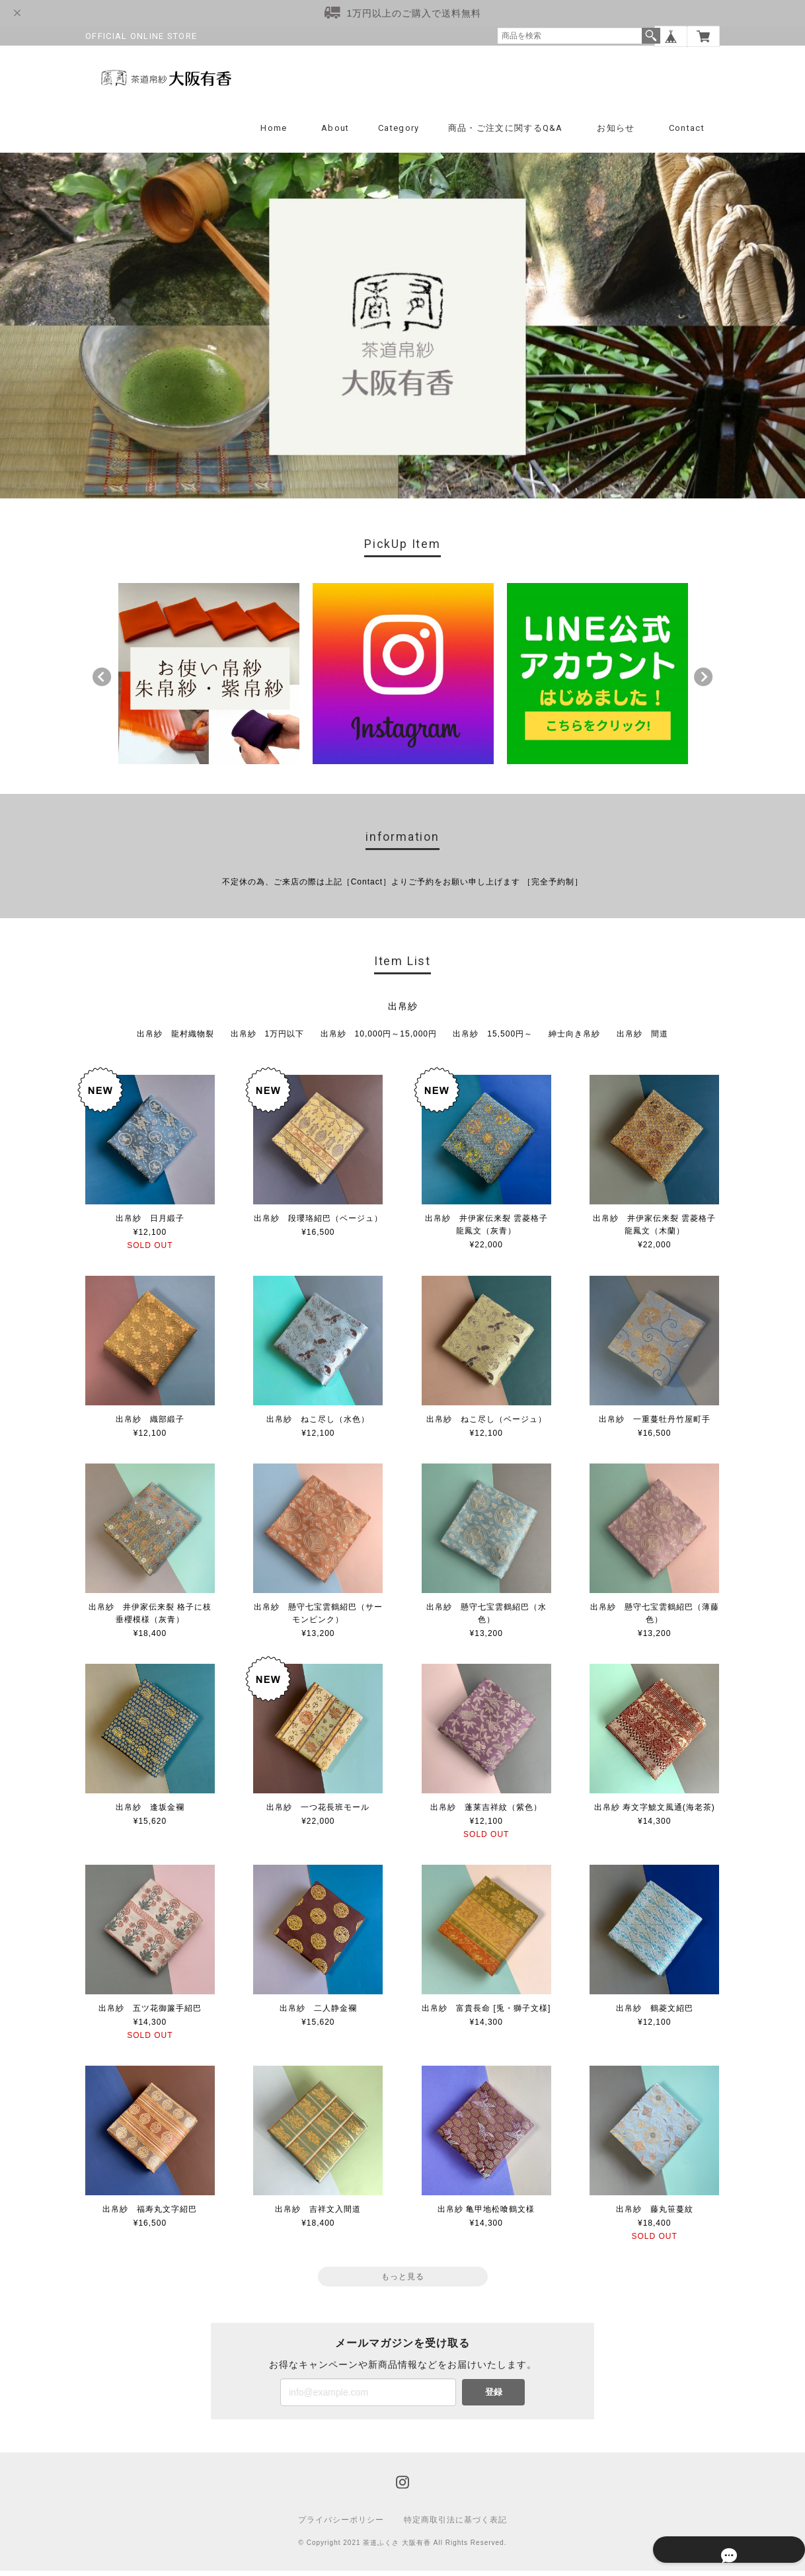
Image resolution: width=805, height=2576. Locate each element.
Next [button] (703, 681)
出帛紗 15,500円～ (493, 1038)
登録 (493, 2397)
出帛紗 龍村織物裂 (175, 1038)
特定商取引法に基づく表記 (455, 2525)
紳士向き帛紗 (574, 1038)
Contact (687, 132)
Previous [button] (102, 681)
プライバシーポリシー (341, 2525)
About (335, 132)
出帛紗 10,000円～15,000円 (379, 1038)
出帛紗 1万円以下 (268, 1038)
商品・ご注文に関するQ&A (505, 132)
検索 (651, 36)
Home (273, 132)
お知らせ (615, 132)
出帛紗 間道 (642, 1038)
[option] (208, 678)
